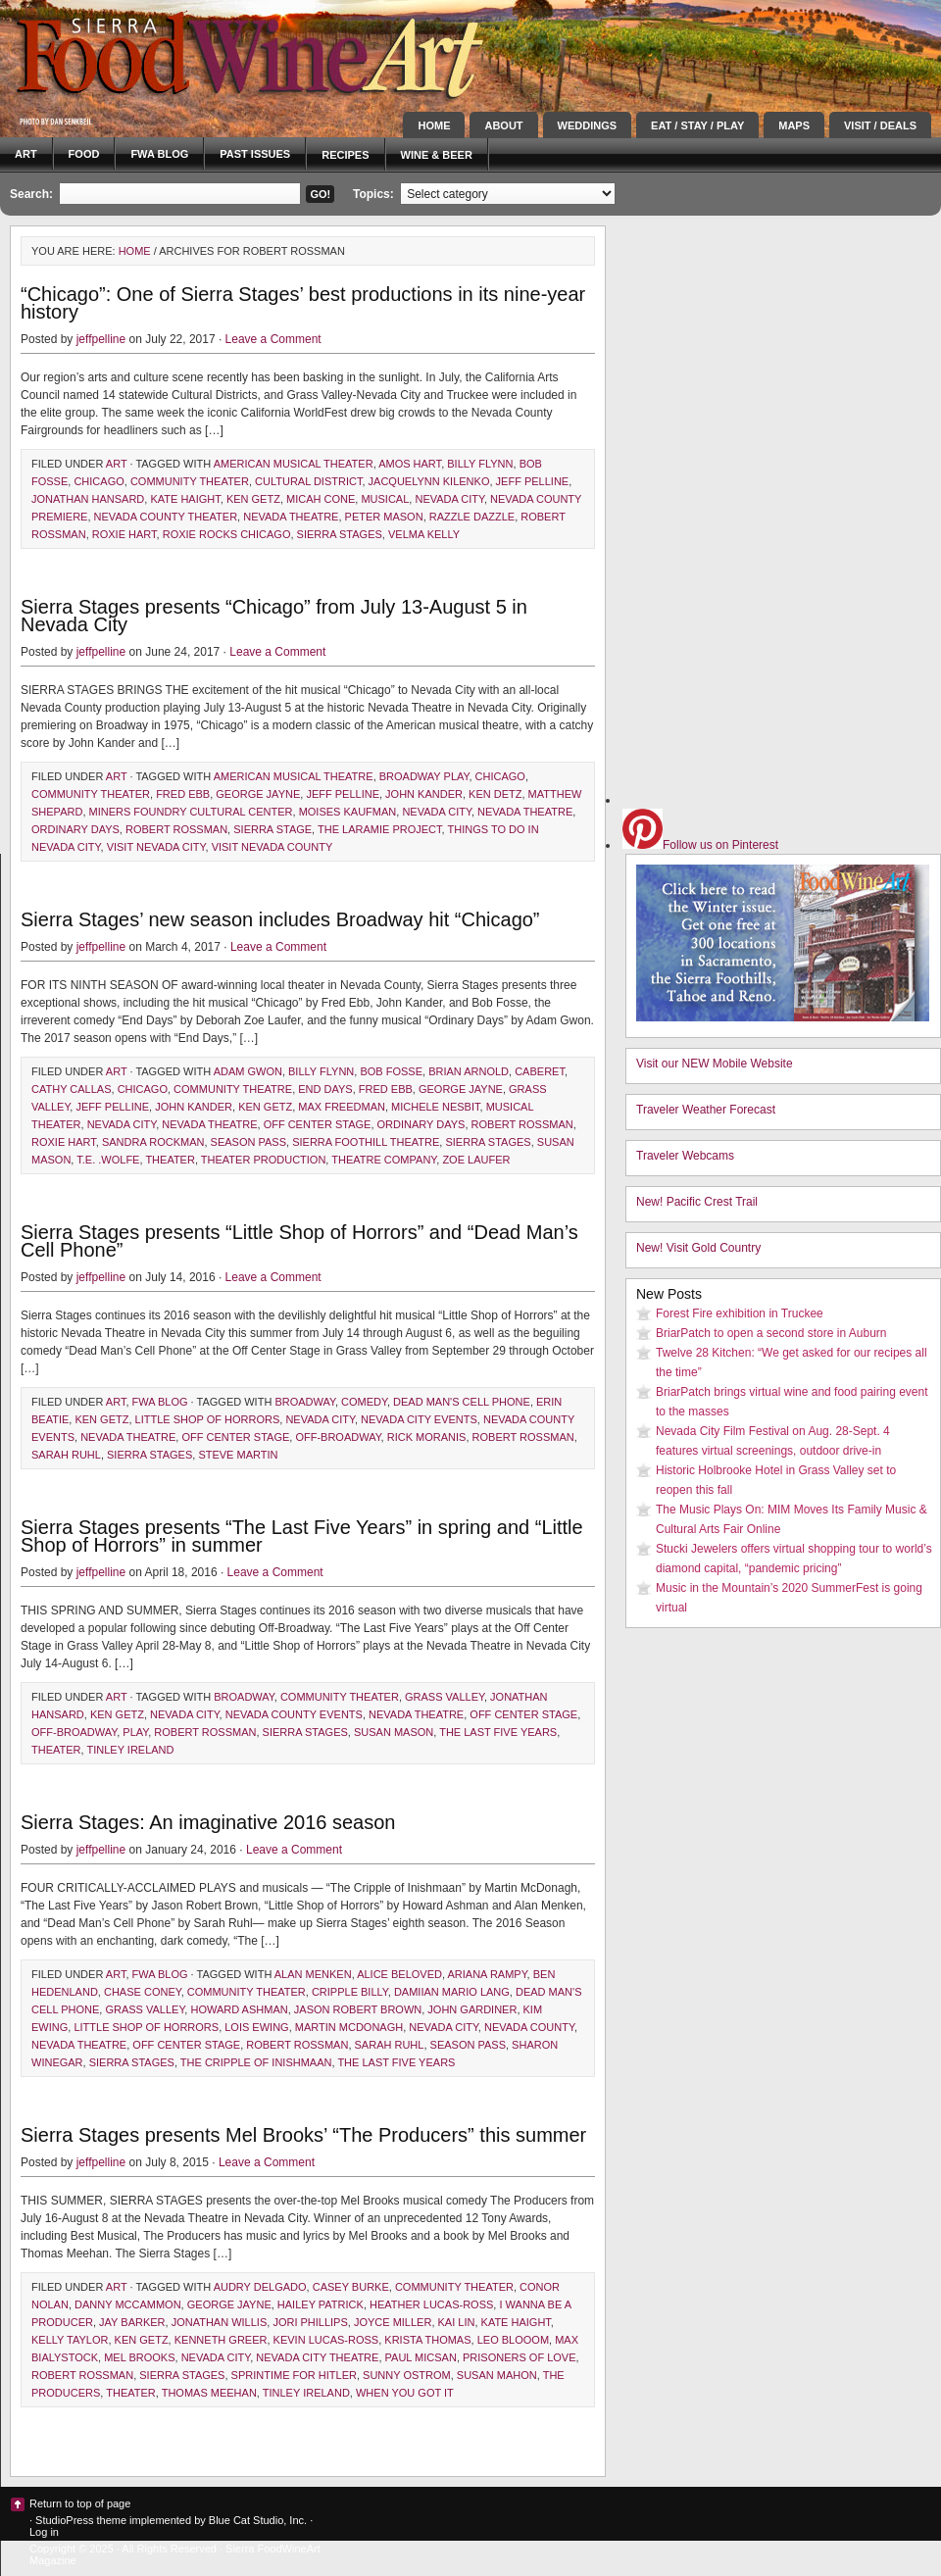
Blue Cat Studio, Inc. (258, 2520)
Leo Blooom (513, 2340)
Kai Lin (456, 2322)
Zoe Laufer (476, 1159)
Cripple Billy (350, 1992)
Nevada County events (294, 1714)
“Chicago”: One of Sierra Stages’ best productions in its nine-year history (303, 302)
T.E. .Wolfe (107, 1159)
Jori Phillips (309, 2322)
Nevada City (449, 499)
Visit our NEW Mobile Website (714, 1063)
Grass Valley (444, 1697)
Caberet (540, 1071)
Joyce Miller (392, 2322)
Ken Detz (495, 794)
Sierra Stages (339, 534)
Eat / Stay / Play (697, 125)
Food (84, 154)
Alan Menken (313, 1974)
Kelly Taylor (69, 2340)
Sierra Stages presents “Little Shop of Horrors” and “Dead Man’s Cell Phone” (299, 1241)
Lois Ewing (256, 2027)
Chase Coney (142, 1992)
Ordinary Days (75, 829)
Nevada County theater (166, 516)
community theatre (232, 1089)
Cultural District (308, 481)
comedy (364, 1402)
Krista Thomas (427, 2340)
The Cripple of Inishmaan (256, 2062)
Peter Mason (384, 516)
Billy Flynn (480, 464)
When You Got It (405, 2393)
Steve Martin (237, 1455)
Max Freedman (341, 1107)
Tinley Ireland (129, 1750)
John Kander (424, 794)
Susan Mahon (497, 2375)
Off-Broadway (337, 1437)
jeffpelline (100, 339)
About (503, 125)
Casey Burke (351, 2287)
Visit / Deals (880, 125)
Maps (794, 125)
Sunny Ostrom (407, 2375)
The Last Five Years (498, 1732)
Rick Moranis (427, 1437)
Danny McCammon (127, 2304)
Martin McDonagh (349, 2027)
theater (170, 1159)
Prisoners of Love (519, 2357)
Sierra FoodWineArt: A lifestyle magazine (176, 54)
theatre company (383, 1159)
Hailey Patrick (320, 2304)
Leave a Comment (273, 339)
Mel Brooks (139, 2357)
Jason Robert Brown (357, 2009)
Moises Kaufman (348, 811)
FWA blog (159, 154)
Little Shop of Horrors (207, 1419)
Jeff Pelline (533, 481)
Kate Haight (185, 499)
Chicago (99, 481)
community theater (189, 481)
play (135, 1732)
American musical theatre (293, 776)
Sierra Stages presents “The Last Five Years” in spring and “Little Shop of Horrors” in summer (302, 1536)
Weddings (588, 125)
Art (26, 154)
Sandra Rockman (153, 1142)
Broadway (304, 1402)
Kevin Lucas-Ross (326, 2340)
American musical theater (293, 464)
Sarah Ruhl (66, 1455)
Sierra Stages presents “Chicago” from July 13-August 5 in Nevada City (274, 615)
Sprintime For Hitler (294, 2375)
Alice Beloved (399, 1974)
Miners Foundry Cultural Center (191, 811)
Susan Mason (393, 1732)
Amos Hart (409, 464)
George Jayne (258, 794)
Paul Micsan (421, 2357)
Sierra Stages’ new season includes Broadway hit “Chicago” (280, 919)
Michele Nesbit (435, 1107)
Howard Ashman (238, 2009)
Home (434, 125)
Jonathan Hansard (87, 499)
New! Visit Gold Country (698, 1248)
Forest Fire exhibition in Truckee (739, 1313)
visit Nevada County (272, 847)
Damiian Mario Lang (452, 1992)
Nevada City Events (419, 1419)
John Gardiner (472, 2009)
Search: (31, 194)
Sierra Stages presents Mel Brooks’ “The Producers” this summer (303, 2135)
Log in (44, 2532)
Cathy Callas (71, 1089)
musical (385, 499)
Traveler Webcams (685, 1156)
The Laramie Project (380, 829)
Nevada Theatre (290, 516)
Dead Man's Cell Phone (461, 1402)
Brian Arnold (468, 1071)
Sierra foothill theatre (365, 1142)
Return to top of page (79, 2503)
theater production (263, 1159)
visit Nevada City (156, 847)
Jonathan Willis (220, 2322)
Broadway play (424, 776)
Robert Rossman (176, 829)
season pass (248, 1142)
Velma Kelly (424, 534)
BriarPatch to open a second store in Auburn (771, 1333)
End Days (325, 1089)
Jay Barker (132, 2322)
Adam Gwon (248, 1071)
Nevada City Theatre (317, 2357)
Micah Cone (320, 499)
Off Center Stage (317, 1124)
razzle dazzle (472, 516)
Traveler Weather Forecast (705, 1109)
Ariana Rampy (487, 1974)
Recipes (345, 155)
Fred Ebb (183, 794)
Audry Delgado (260, 2287)
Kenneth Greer (221, 2340)
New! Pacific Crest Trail (697, 1202)
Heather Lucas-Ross (431, 2304)
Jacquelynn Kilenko (429, 481)
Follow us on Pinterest (700, 845)
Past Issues (255, 154)
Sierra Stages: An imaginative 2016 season (208, 1822)
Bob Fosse (391, 1071)
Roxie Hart (124, 534)
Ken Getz (253, 499)
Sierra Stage (272, 829)
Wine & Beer (436, 155)
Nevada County (529, 2027)
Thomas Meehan (209, 2393)
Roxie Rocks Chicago (227, 534)
